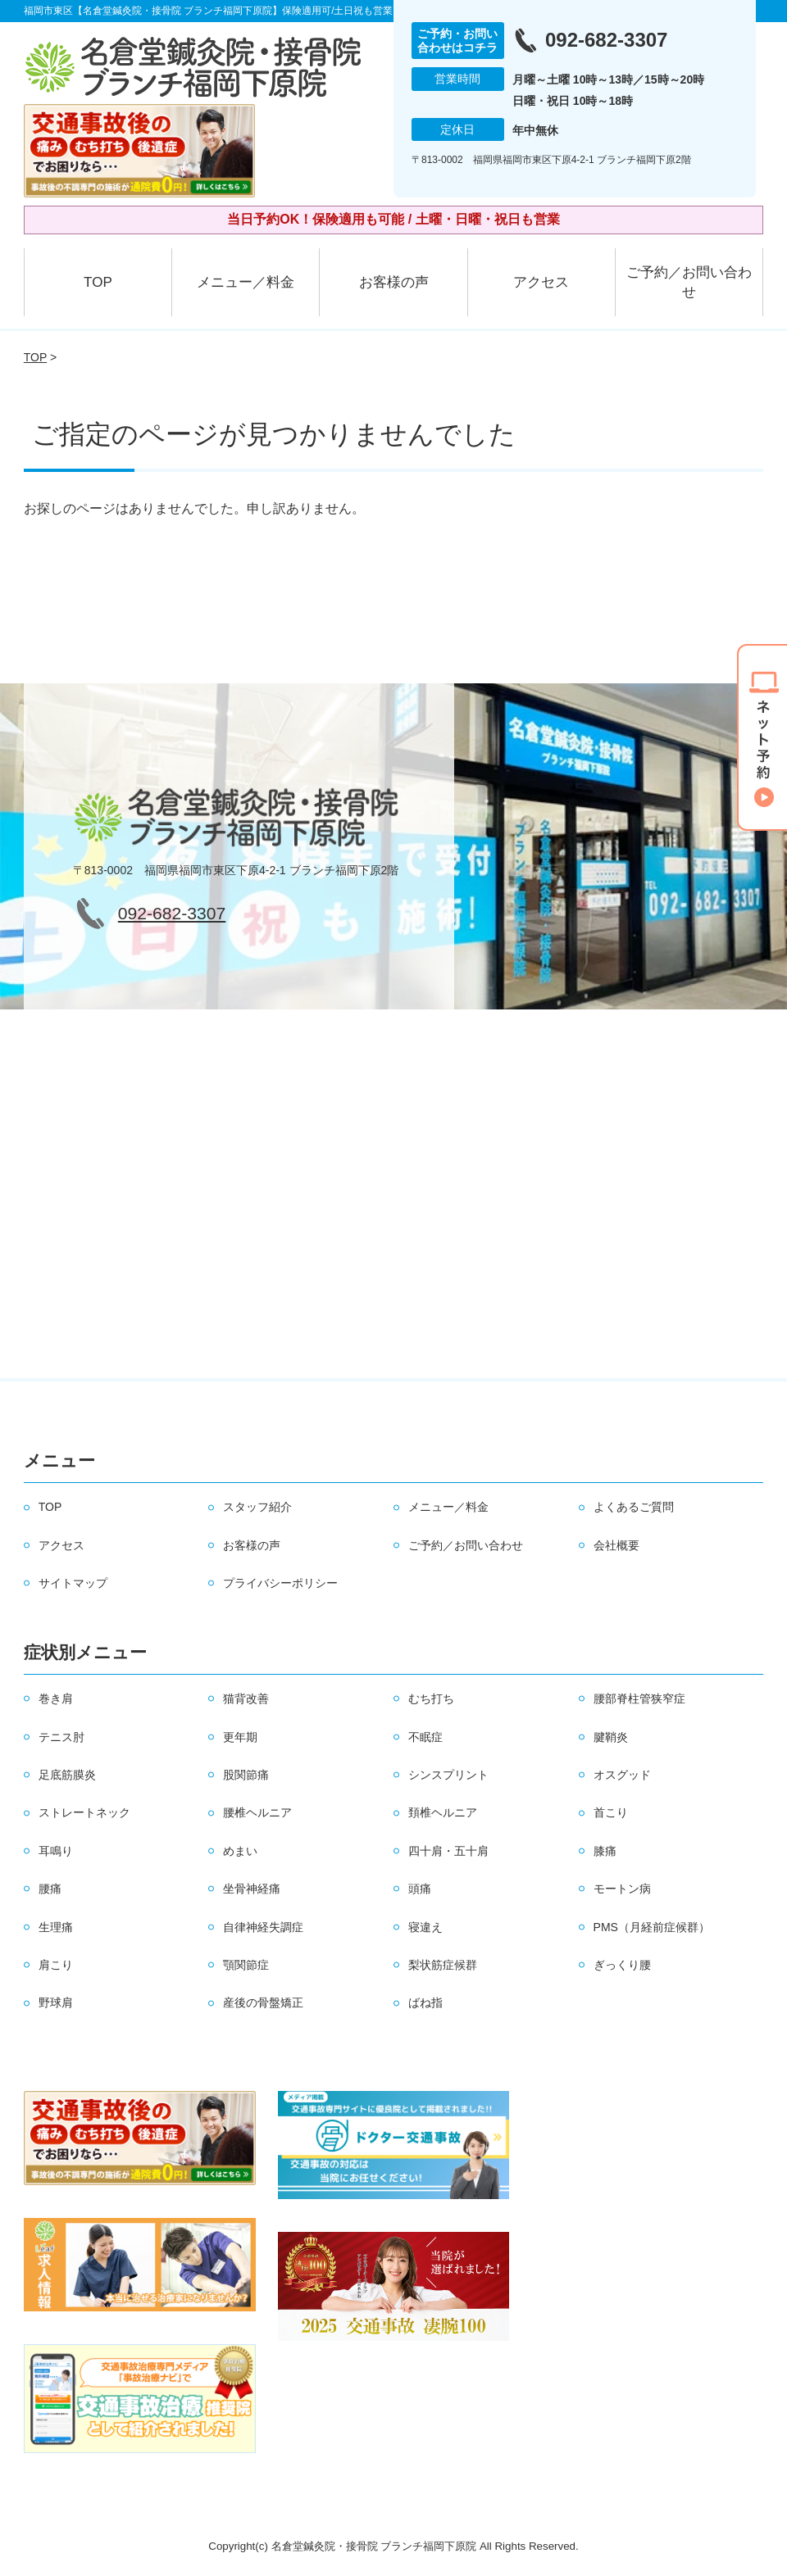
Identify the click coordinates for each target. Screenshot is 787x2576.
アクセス (541, 282)
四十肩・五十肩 (448, 1850)
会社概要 (616, 1545)
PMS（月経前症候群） (652, 1927)
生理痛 (56, 1927)
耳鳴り (56, 1850)
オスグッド (622, 1774)
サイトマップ (73, 1583)
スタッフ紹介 (257, 1506)
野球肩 (56, 2002)
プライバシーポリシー (280, 1583)
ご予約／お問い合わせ (689, 282)
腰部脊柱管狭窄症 (639, 1698)
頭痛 (419, 1888)
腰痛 (50, 1888)
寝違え (425, 1927)
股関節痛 (246, 1774)
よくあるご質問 (634, 1506)
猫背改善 (246, 1698)
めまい (240, 1850)
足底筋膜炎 (67, 1774)
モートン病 (622, 1888)
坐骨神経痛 (251, 1888)
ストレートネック (84, 1812)
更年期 (240, 1737)
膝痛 (605, 1850)
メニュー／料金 (245, 282)
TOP (98, 282)
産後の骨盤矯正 (263, 2002)
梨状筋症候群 (442, 1964)
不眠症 (425, 1737)
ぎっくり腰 (622, 1964)
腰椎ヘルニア (257, 1812)
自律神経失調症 (263, 1927)
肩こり (56, 1964)
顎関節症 (246, 1964)
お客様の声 (394, 282)
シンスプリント (448, 1774)
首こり (611, 1812)
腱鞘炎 (611, 1737)
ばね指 (425, 2002)
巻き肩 (56, 1698)
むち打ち (431, 1698)
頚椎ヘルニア (442, 1812)
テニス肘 (61, 1737)
